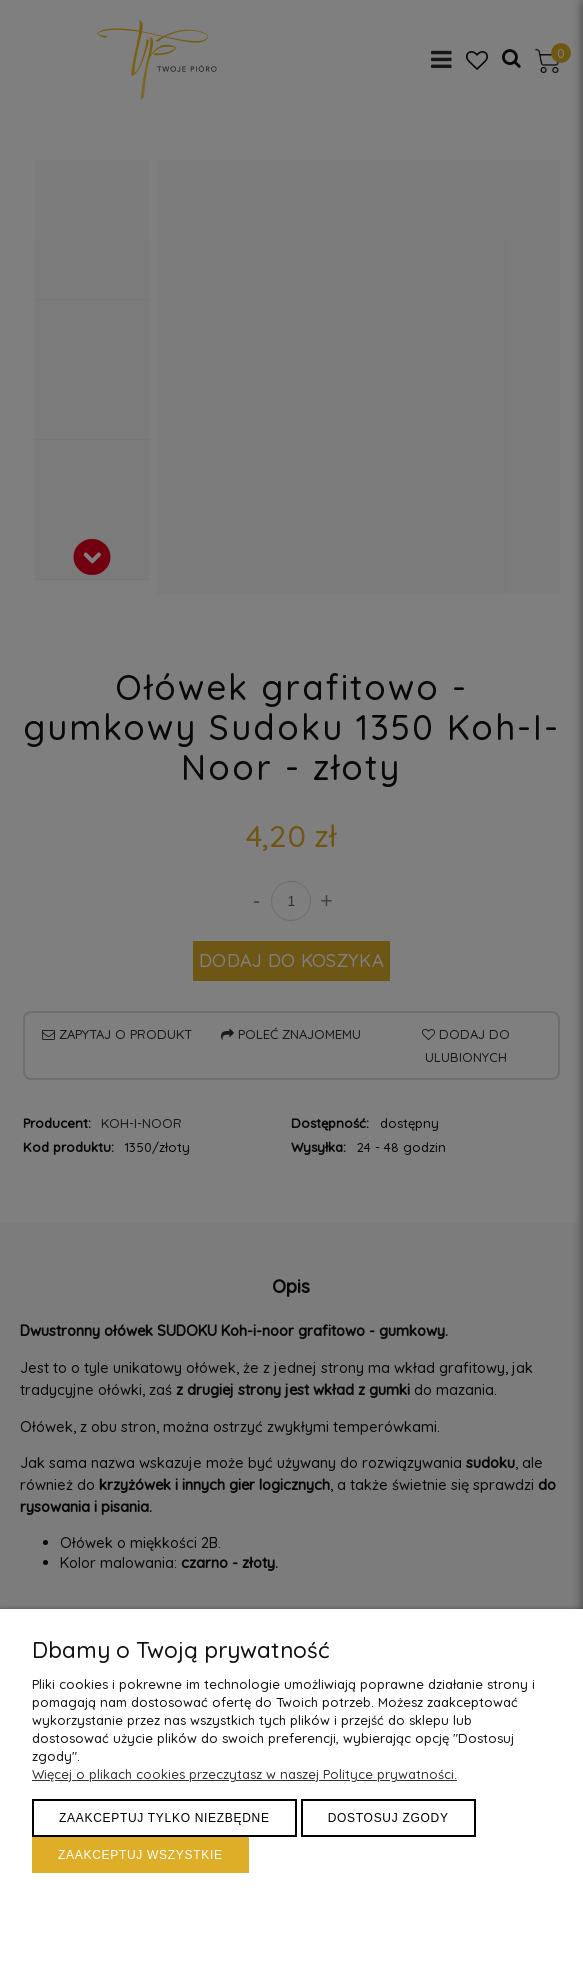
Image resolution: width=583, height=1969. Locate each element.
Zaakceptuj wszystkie (140, 1855)
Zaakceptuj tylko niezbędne (164, 1818)
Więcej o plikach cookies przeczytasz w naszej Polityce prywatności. (244, 1774)
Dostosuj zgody (388, 1818)
